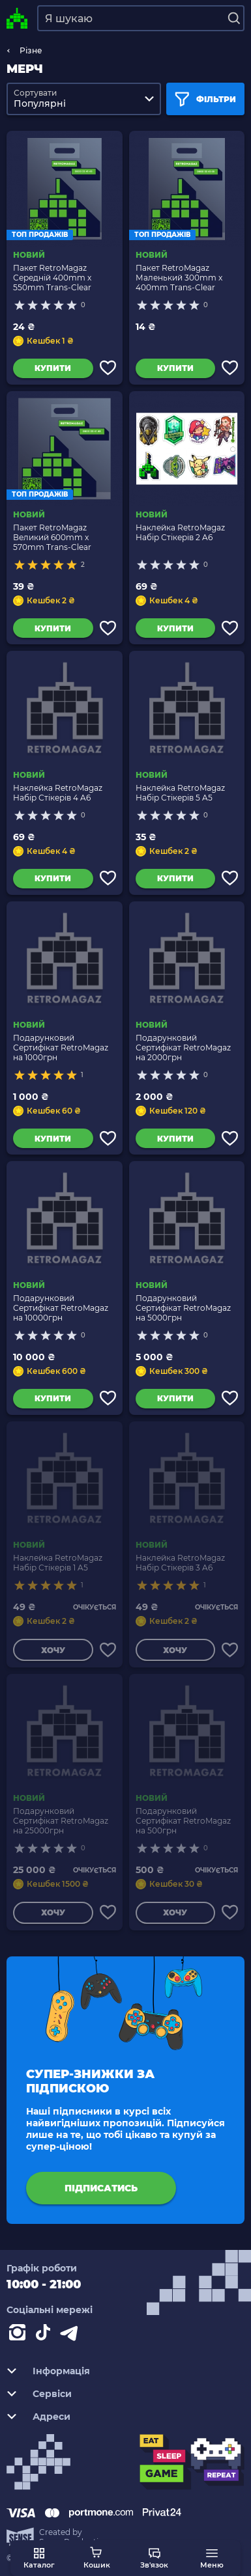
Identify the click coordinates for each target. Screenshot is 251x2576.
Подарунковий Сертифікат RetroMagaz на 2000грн (183, 1047)
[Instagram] (20, 2335)
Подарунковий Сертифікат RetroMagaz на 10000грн (60, 1307)
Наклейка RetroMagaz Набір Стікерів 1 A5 (57, 1562)
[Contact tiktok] (46, 2335)
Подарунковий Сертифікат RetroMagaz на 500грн (183, 1820)
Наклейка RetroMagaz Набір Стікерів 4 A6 (57, 792)
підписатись (101, 2188)
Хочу (53, 1650)
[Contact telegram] (72, 2335)
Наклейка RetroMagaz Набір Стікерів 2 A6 (180, 532)
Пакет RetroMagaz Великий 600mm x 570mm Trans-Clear (52, 537)
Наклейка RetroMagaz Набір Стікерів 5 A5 (180, 792)
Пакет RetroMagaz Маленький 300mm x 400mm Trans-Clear (179, 277)
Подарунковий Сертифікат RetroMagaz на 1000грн (60, 1047)
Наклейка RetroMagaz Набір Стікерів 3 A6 (180, 1562)
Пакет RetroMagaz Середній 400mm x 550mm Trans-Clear (52, 277)
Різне (31, 50)
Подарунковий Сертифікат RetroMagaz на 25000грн (60, 1820)
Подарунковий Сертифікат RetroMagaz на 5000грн (183, 1307)
